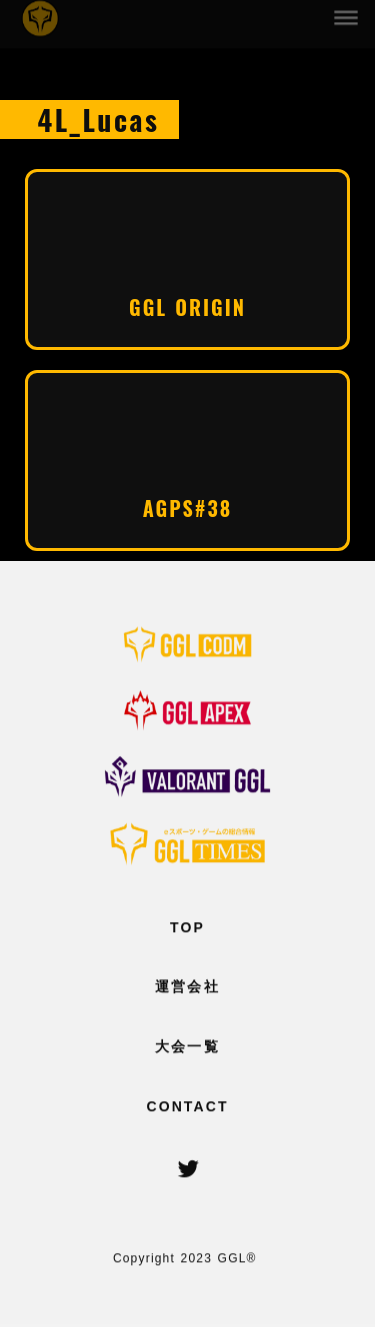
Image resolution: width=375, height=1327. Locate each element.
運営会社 (187, 987)
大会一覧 (187, 1047)
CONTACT (187, 1106)
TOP (187, 927)
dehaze (347, 16)
